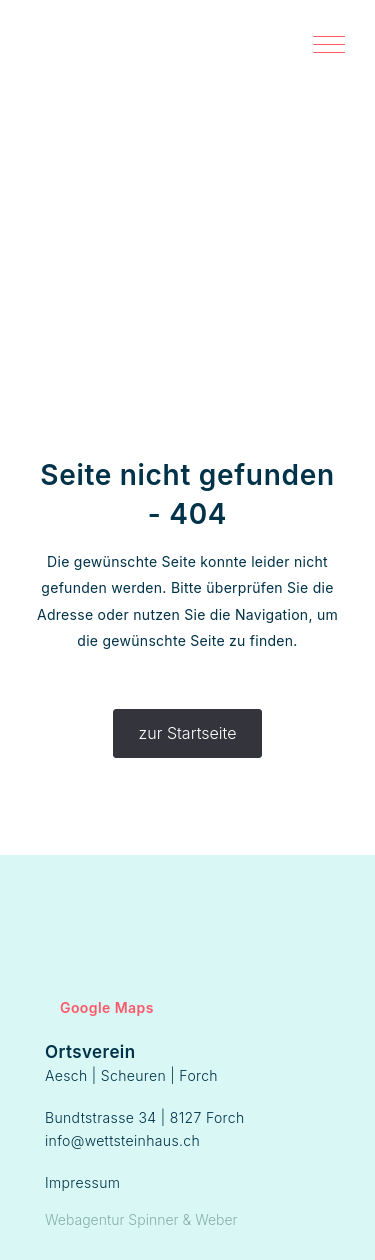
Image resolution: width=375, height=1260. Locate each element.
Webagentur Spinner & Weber (141, 1219)
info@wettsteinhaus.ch (122, 1140)
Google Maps (99, 1007)
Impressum (82, 1182)
